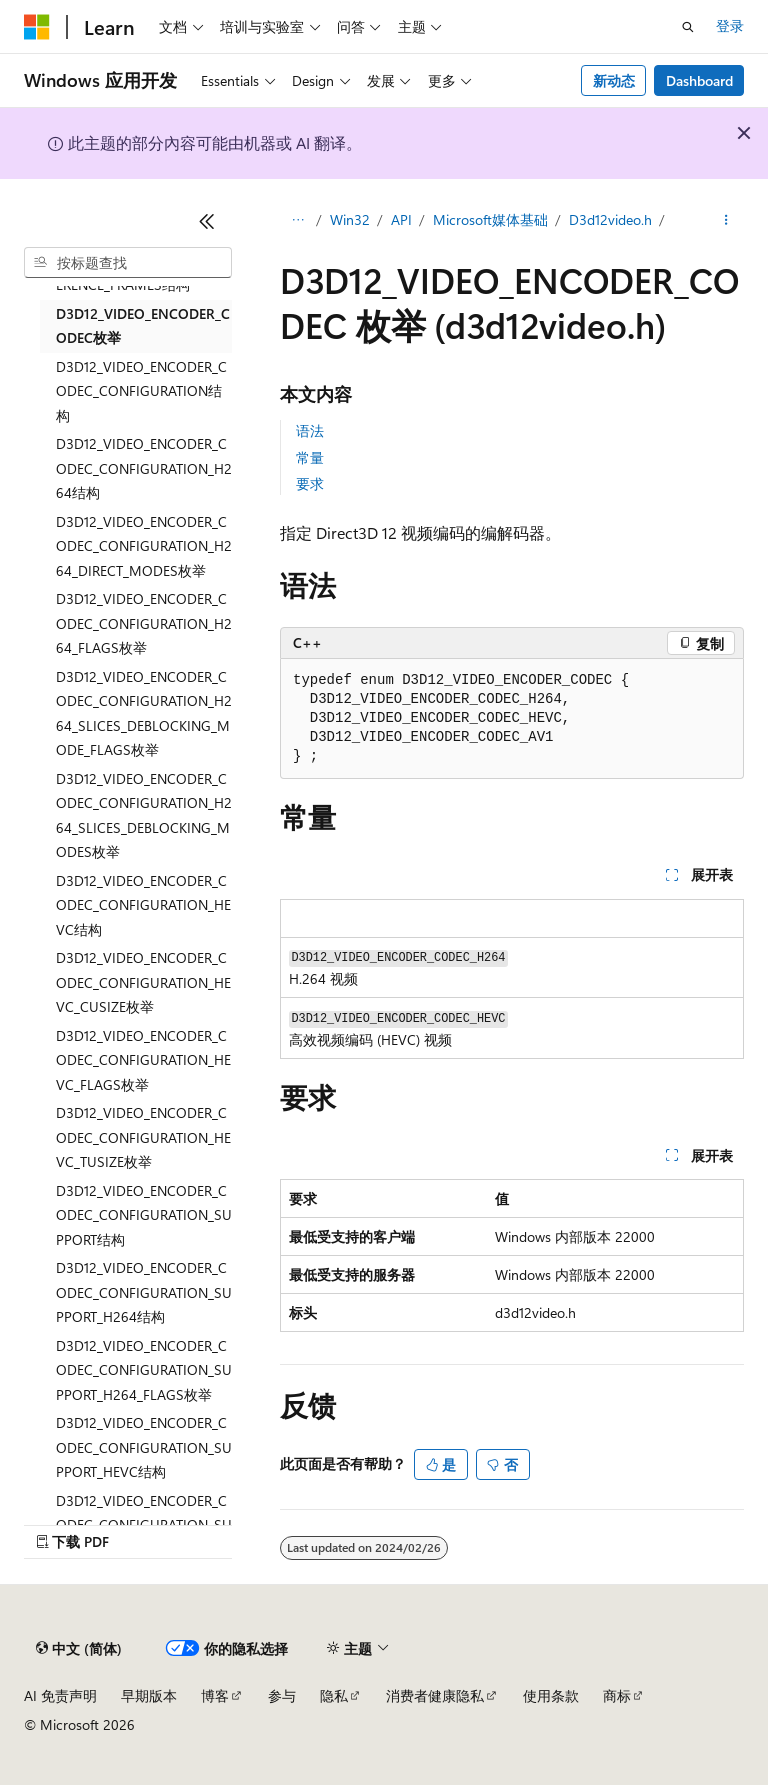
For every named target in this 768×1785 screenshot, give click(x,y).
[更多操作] (726, 221)
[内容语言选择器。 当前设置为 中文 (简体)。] (79, 1649)
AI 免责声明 (60, 1695)
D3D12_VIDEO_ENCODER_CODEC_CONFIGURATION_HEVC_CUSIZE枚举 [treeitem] (143, 982)
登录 (730, 25)
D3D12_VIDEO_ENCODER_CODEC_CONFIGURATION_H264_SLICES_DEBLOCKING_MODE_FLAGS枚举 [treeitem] (144, 713)
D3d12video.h (610, 219)
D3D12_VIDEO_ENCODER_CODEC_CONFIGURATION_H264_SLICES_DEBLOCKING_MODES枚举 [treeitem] (144, 815)
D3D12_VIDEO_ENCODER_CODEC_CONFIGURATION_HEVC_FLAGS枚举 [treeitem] (143, 1060)
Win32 (350, 219)
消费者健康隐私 (435, 1695)
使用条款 (551, 1695)
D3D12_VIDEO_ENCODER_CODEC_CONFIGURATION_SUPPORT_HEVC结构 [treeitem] (144, 1447)
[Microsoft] (37, 27)
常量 (310, 457)
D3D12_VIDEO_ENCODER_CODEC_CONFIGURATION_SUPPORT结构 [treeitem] (144, 1215)
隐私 (334, 1695)
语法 (310, 430)
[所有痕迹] (297, 221)
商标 (617, 1695)
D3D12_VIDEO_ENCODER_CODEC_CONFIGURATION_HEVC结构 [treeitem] (143, 905)
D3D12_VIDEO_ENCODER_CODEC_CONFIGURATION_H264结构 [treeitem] (144, 468)
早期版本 (149, 1695)
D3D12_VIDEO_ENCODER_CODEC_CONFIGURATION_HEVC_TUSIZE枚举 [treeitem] (143, 1137)
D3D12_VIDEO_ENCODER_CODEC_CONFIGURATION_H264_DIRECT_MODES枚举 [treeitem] (144, 546)
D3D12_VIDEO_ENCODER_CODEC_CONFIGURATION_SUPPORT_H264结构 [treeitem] (144, 1292)
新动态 (614, 80)
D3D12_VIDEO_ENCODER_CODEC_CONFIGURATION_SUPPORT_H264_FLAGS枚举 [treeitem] (144, 1370)
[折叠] (207, 221)
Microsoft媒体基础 (490, 219)
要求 (310, 483)
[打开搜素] (688, 27)
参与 (282, 1695)
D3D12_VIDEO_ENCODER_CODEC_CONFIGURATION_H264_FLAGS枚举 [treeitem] (144, 623)
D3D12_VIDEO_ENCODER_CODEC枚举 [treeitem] (143, 326)
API (401, 219)
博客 (215, 1695)
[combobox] (128, 263)
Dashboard (699, 80)
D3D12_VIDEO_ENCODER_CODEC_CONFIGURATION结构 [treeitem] (141, 391)
